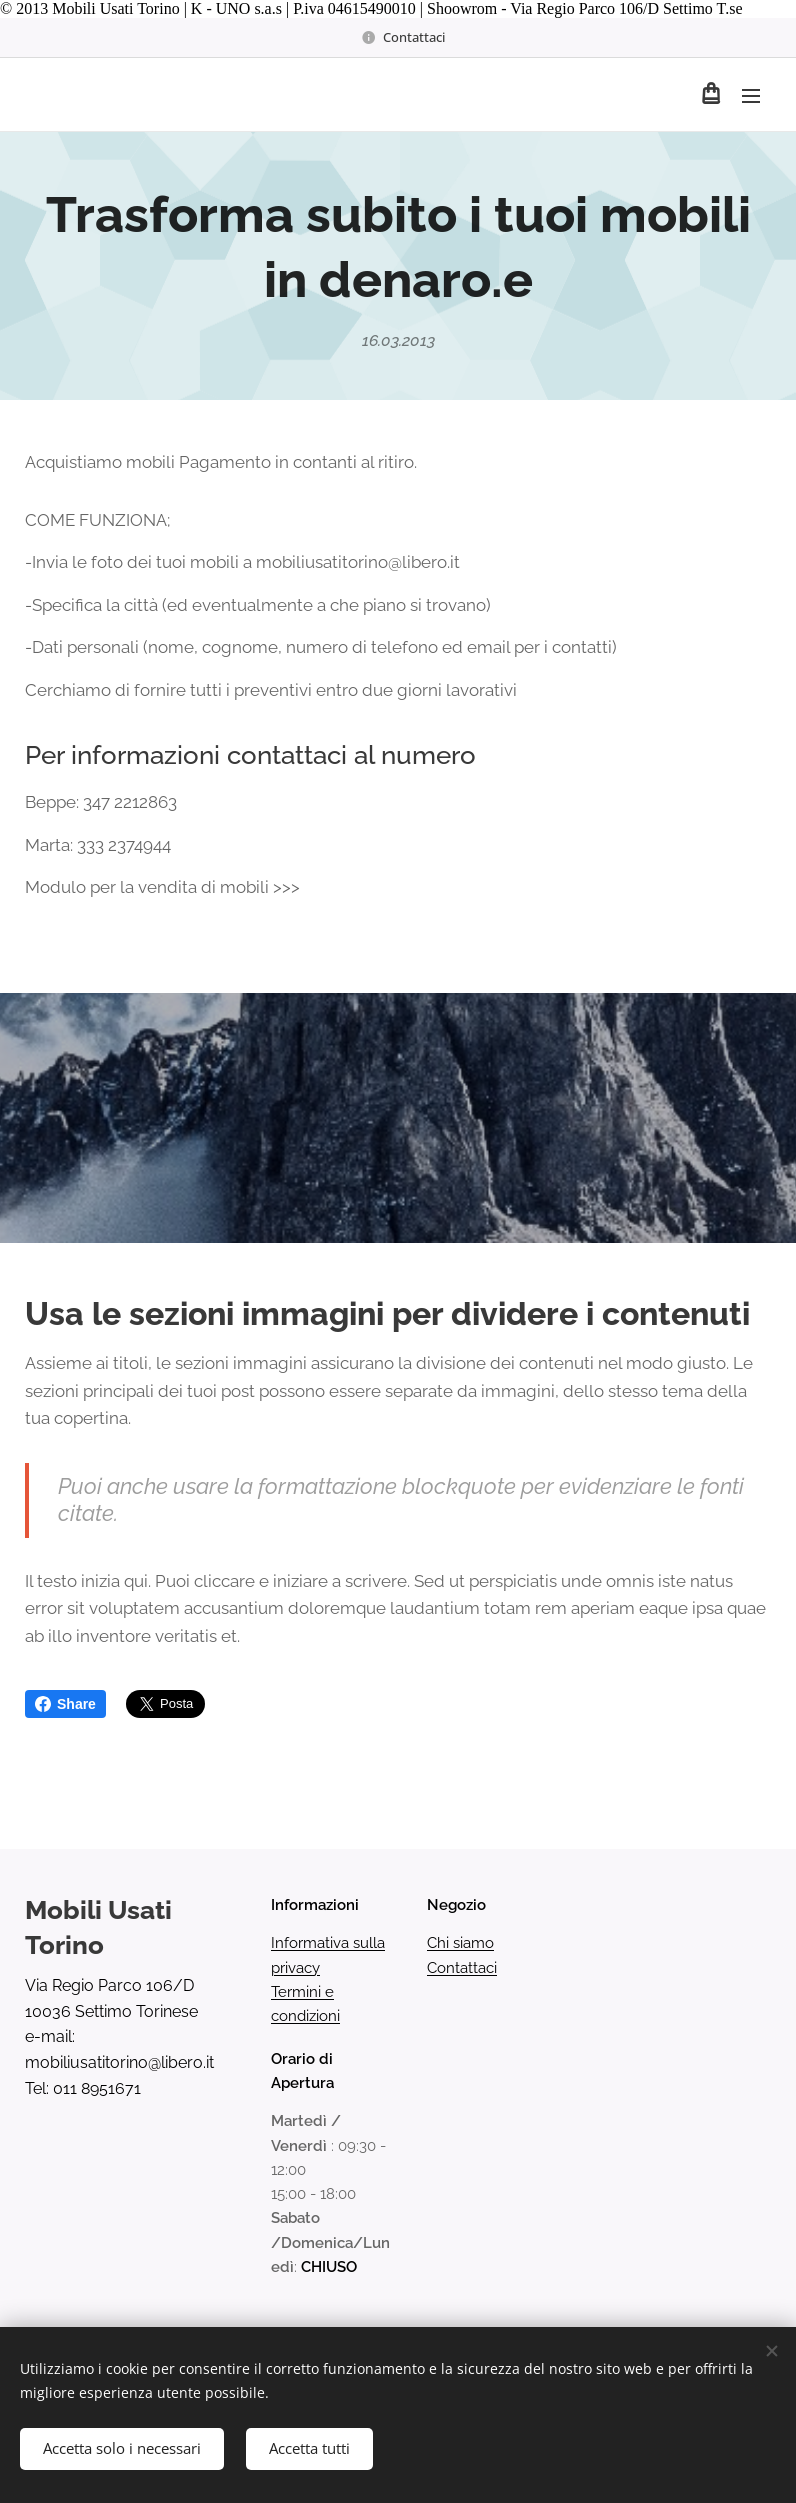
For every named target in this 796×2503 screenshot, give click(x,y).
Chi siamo (460, 1943)
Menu (751, 96)
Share (65, 1704)
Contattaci (462, 1967)
